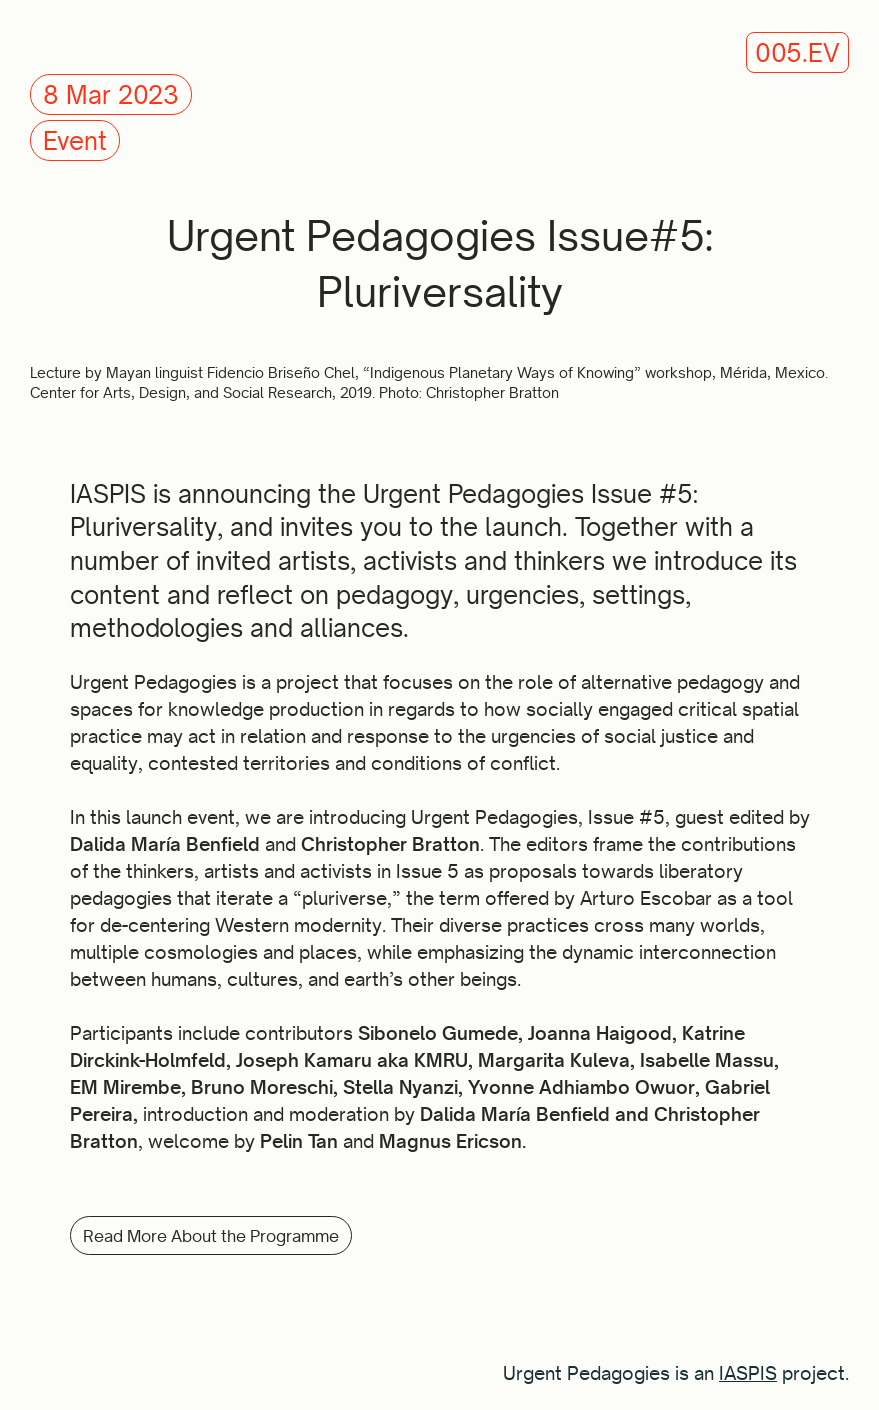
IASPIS (748, 1373)
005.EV (797, 53)
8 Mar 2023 (111, 95)
